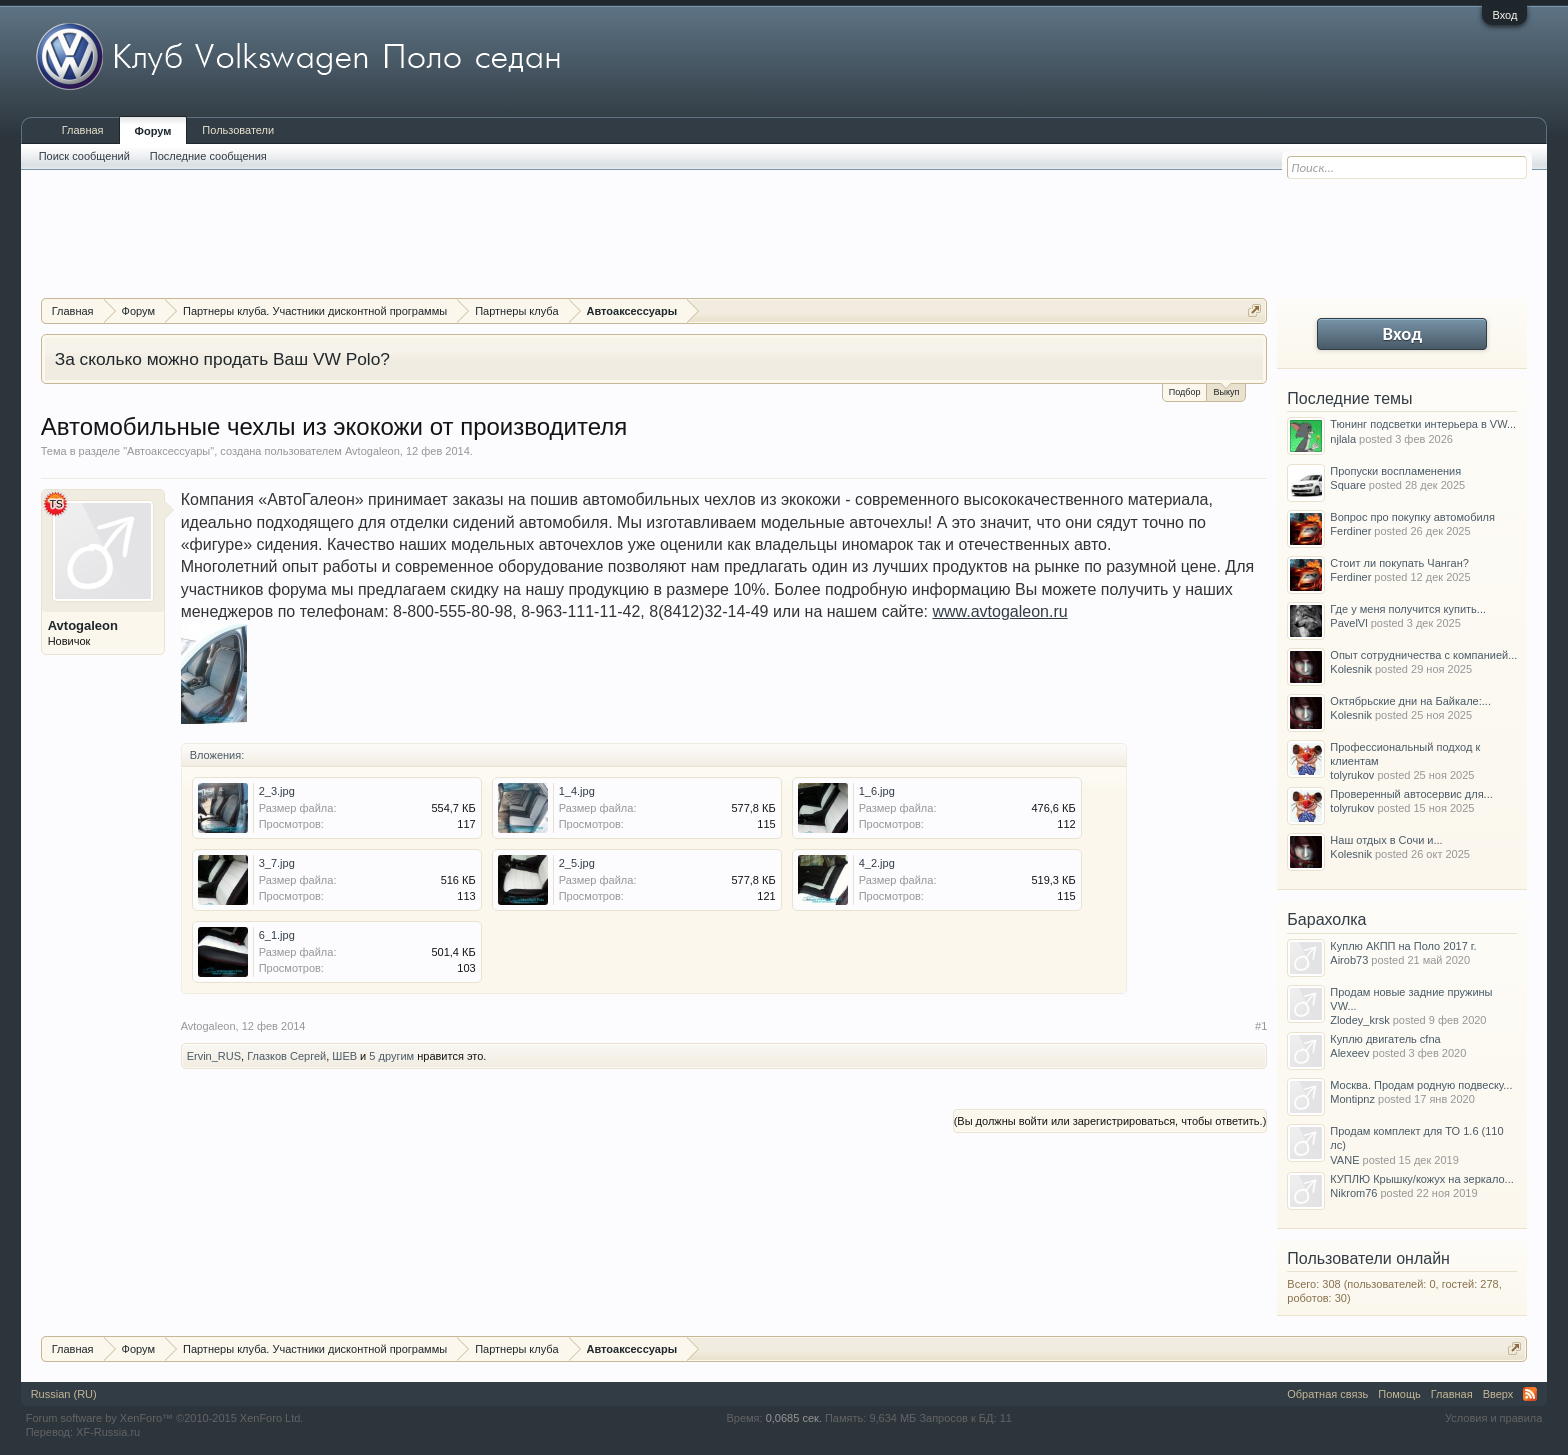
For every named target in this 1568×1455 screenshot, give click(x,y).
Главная (83, 130)
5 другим (391, 1056)
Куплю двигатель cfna (1385, 1039)
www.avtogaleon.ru (999, 611)
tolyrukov (1352, 775)
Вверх (1498, 1394)
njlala (1343, 439)
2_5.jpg (577, 863)
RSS (1530, 1394)
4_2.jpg (877, 863)
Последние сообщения (208, 156)
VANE (1344, 1160)
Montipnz (1352, 1099)
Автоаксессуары (168, 451)
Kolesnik (1351, 669)
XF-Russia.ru (108, 1432)
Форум (153, 131)
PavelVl (1348, 623)
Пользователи (238, 130)
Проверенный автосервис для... (1411, 794)
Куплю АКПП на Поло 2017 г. (1403, 946)
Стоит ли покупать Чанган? (1399, 563)
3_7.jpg (277, 863)
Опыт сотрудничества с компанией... (1423, 655)
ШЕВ (344, 1056)
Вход (1504, 15)
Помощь (1399, 1394)
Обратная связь (1327, 1394)
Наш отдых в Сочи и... (1386, 840)
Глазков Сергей (286, 1056)
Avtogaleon (372, 451)
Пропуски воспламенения (1395, 471)
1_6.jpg (877, 791)
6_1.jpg (277, 935)
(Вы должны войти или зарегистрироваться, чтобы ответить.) (1110, 1121)
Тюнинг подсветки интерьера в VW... (1423, 424)
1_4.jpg (577, 791)
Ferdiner (1350, 531)
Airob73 (1349, 960)
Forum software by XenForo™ (165, 1418)
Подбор (1185, 392)
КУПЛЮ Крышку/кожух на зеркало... (1421, 1179)
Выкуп (1226, 390)
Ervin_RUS (214, 1056)
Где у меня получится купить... (1408, 609)
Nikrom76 (1353, 1193)
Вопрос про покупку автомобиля (1412, 517)
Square (1347, 485)
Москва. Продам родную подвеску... (1421, 1085)
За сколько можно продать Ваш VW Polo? (222, 359)
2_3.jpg (277, 791)
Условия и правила (1493, 1418)
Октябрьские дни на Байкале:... (1410, 701)
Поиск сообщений (84, 156)
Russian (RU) (64, 1394)
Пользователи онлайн (1368, 1258)
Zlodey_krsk (1359, 1020)
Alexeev (1349, 1053)
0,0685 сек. (794, 1418)
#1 (1261, 1026)
